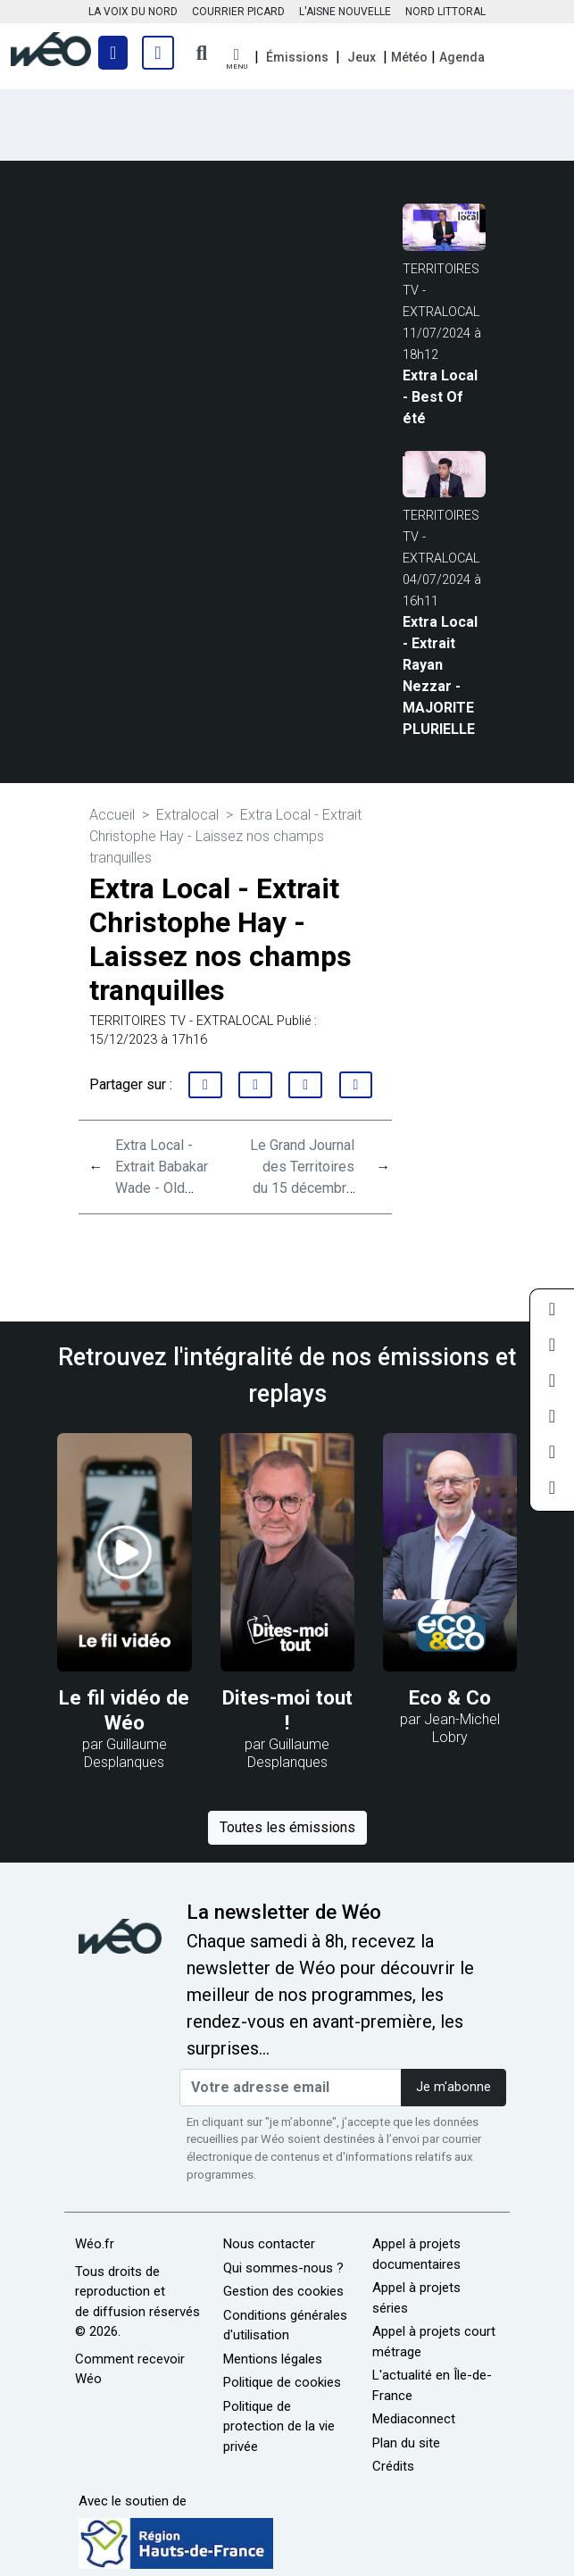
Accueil (112, 814)
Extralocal (187, 814)
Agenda (462, 57)
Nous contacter (269, 2244)
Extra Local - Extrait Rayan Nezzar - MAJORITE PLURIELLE (440, 675)
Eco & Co (450, 1697)
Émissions (297, 57)
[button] (236, 59)
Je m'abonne (453, 2087)
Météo (409, 57)
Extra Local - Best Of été (440, 397)
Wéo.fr (94, 2244)
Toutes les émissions (287, 1827)
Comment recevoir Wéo (130, 2369)
